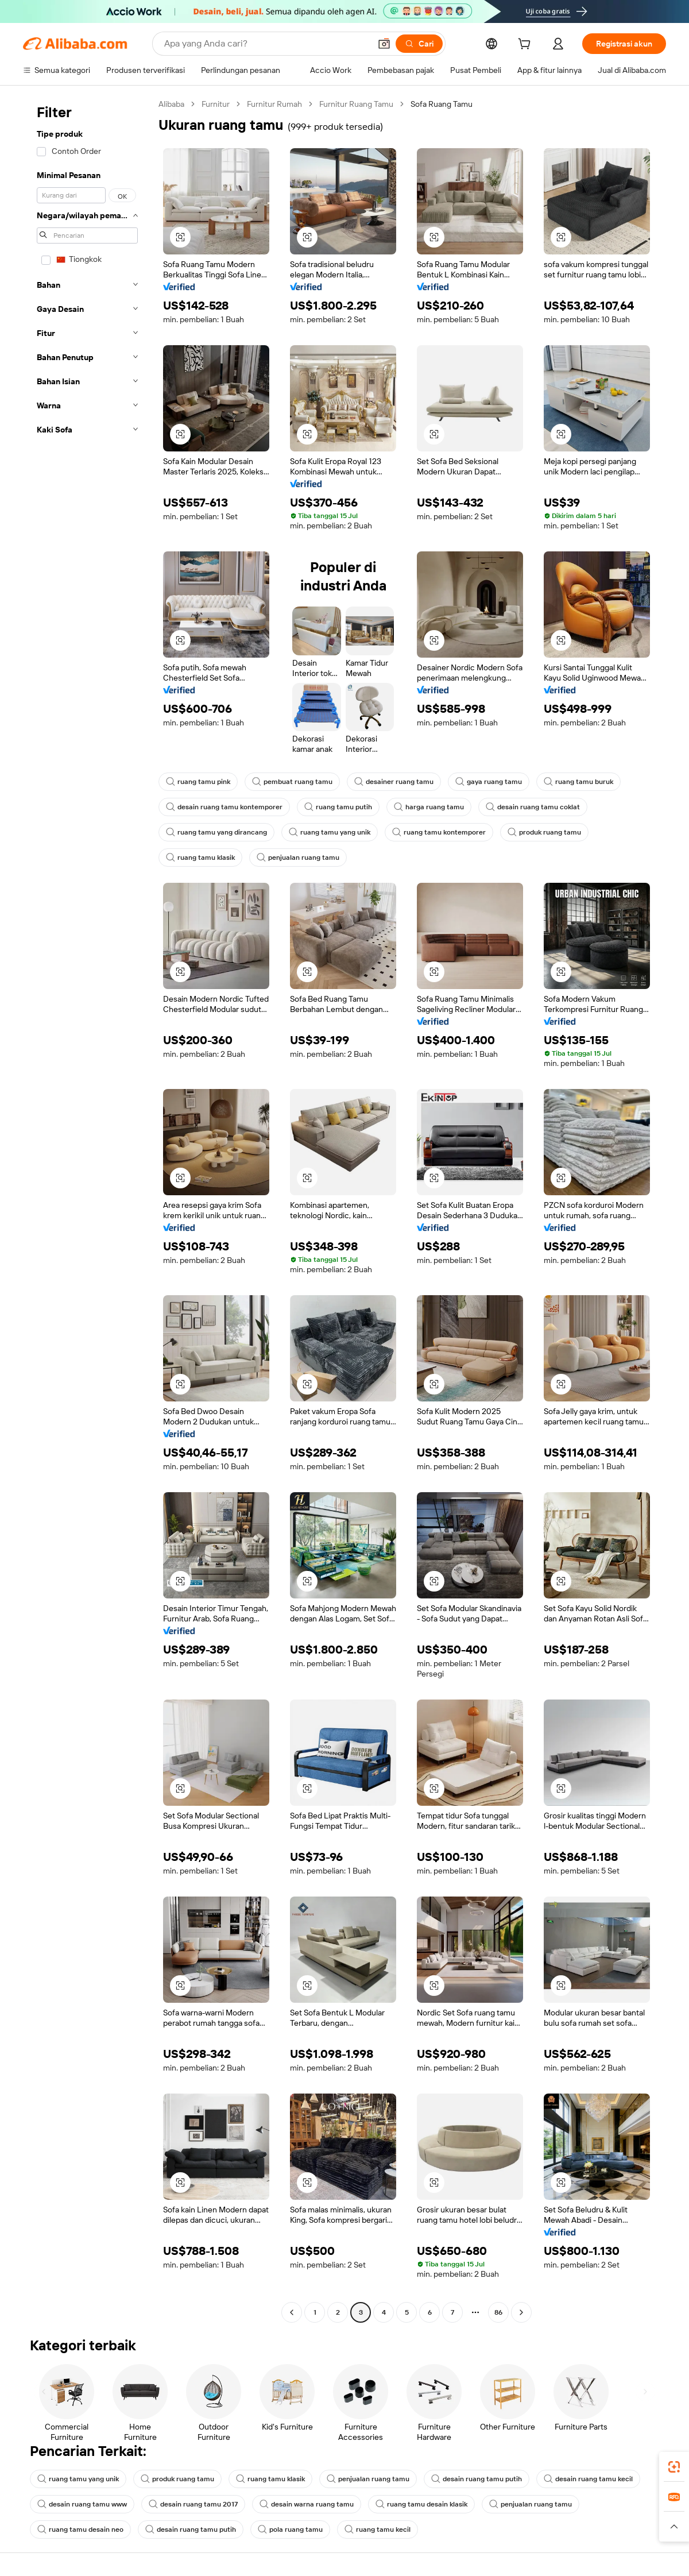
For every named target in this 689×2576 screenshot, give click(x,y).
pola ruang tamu (290, 2529)
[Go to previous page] (291, 2312)
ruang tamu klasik (200, 857)
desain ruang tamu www (82, 2504)
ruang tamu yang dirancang (216, 832)
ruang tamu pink (198, 781)
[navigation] (87, 1209)
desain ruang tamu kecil (588, 2479)
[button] (384, 44)
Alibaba (171, 104)
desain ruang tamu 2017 (193, 2504)
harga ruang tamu (429, 807)
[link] (674, 2467)
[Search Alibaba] (266, 43)
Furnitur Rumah (274, 104)
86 (498, 2312)
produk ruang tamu (544, 832)
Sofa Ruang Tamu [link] (442, 104)
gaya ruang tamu (488, 781)
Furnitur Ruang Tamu (356, 104)
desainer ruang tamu (393, 781)
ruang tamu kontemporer (439, 832)
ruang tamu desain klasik (421, 2504)
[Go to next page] (521, 2312)
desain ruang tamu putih (476, 2479)
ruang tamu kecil (377, 2529)
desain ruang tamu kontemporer (224, 807)
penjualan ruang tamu (298, 857)
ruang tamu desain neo (80, 2529)
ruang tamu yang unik (329, 832)
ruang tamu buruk (578, 781)
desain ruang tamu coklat (533, 807)
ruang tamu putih (338, 807)
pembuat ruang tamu (292, 781)
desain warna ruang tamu (307, 2504)
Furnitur (216, 104)
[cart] (526, 45)
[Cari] (419, 43)
